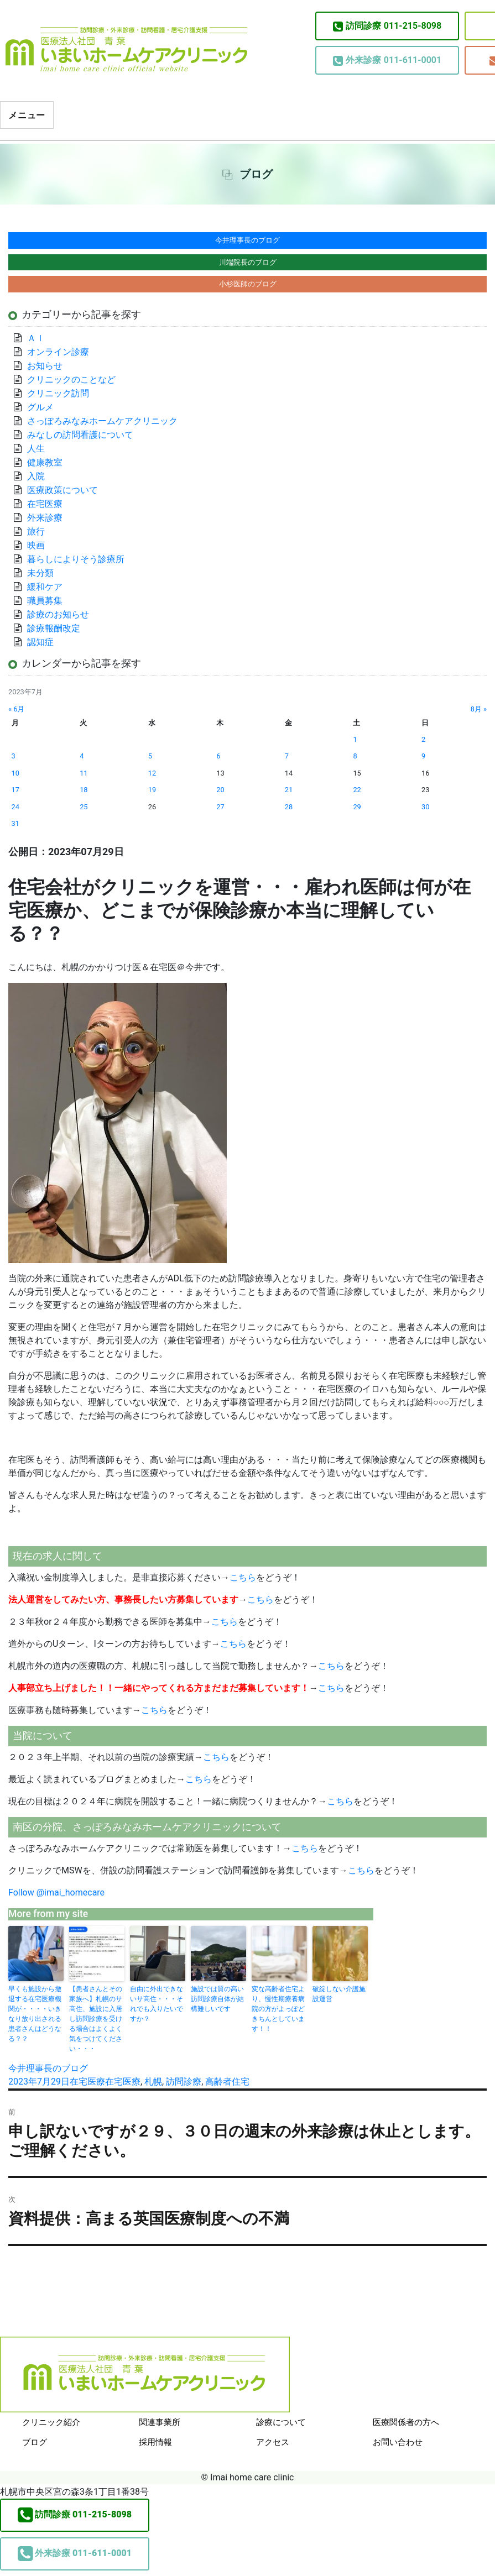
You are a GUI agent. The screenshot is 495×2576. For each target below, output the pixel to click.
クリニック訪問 (58, 393)
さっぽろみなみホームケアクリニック (102, 421)
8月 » (479, 709)
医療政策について (62, 490)
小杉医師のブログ (248, 284)
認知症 (40, 642)
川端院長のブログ (248, 262)
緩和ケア (49, 587)
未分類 (40, 573)
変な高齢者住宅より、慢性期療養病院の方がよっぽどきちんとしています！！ (278, 2009)
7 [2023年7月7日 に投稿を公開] (287, 756)
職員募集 (44, 600)
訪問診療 (183, 2081)
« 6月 (16, 709)
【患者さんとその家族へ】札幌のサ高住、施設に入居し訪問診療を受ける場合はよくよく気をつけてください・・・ (95, 2019)
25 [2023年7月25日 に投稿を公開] (83, 807)
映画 (36, 545)
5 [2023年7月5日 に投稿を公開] (150, 756)
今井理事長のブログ (48, 2068)
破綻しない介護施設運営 (339, 1994)
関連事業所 (159, 2422)
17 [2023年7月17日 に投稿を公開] (15, 790)
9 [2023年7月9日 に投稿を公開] (423, 756)
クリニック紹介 (51, 2422)
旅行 (36, 531)
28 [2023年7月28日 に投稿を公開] (289, 807)
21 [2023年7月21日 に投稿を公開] (289, 790)
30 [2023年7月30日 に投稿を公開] (425, 807)
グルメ (40, 407)
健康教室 (44, 462)
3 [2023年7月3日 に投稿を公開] (13, 756)
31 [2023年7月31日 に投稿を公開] (15, 823)
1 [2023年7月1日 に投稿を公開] (355, 739)
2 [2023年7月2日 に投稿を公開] (423, 739)
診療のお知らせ (58, 614)
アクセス (272, 2442)
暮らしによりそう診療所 (75, 559)
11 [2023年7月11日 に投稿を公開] (83, 773)
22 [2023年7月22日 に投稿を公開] (357, 790)
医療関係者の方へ (406, 2422)
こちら (243, 1577)
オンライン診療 (58, 352)
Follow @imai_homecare (56, 1892)
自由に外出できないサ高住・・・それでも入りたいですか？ (156, 2004)
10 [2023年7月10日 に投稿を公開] (15, 773)
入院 (36, 476)
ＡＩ (36, 338)
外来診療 (44, 517)
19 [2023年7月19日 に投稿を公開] (152, 790)
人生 (36, 448)
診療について (281, 2422)
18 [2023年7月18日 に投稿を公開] (83, 790)
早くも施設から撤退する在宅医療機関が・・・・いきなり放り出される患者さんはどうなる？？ (34, 2014)
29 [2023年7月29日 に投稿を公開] (357, 807)
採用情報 (155, 2442)
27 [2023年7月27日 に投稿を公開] (220, 807)
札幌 (153, 2081)
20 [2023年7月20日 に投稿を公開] (220, 790)
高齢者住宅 (227, 2081)
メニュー (26, 115)
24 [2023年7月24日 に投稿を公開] (15, 807)
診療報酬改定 (53, 628)
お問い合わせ (398, 2442)
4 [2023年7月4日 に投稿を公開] (82, 756)
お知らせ (44, 365)
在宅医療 (87, 2081)
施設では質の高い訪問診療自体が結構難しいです (217, 1999)
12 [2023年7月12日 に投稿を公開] (152, 773)
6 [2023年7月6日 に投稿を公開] (218, 756)
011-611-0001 (387, 60)
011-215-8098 (387, 26)
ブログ (34, 2442)
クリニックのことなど (71, 379)
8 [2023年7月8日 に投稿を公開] (355, 756)
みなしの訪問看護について (80, 435)
